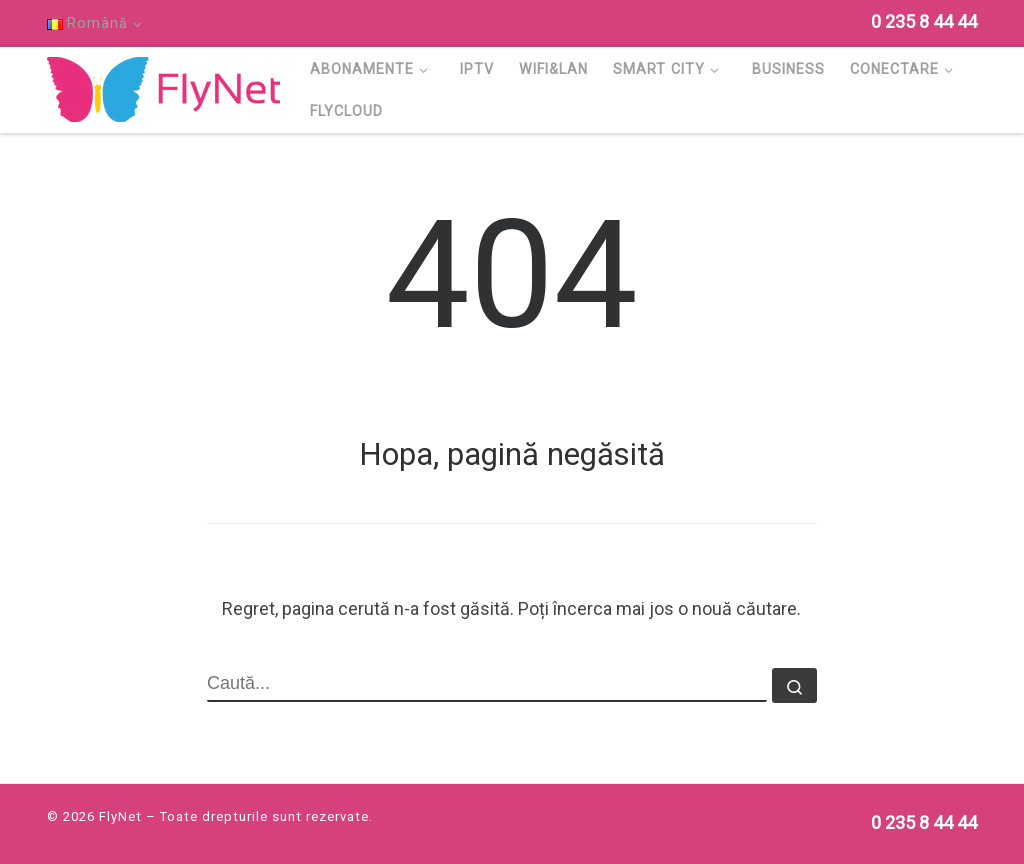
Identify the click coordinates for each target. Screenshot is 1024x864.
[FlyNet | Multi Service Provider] (163, 87)
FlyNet (120, 816)
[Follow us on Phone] (924, 21)
